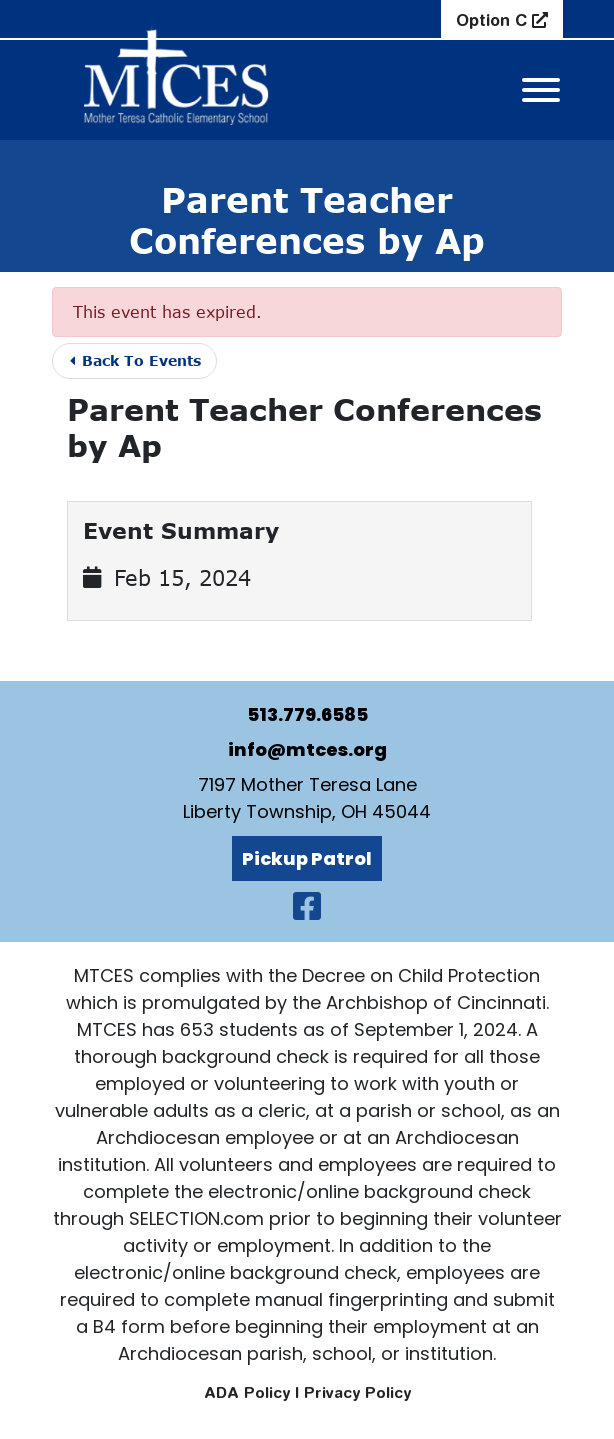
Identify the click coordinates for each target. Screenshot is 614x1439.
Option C (494, 20)
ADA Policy (247, 1392)
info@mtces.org (307, 749)
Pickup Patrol (307, 858)
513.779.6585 (307, 714)
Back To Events (135, 360)
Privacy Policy (357, 1392)
